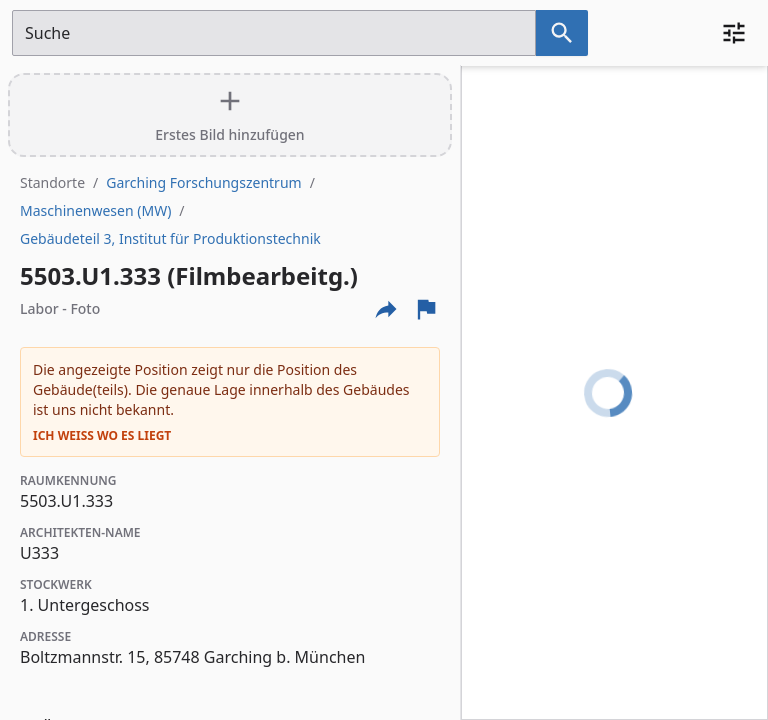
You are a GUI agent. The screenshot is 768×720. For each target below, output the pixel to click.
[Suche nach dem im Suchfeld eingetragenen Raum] (562, 33)
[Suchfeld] (274, 33)
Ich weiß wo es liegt (102, 436)
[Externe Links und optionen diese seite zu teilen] (386, 309)
